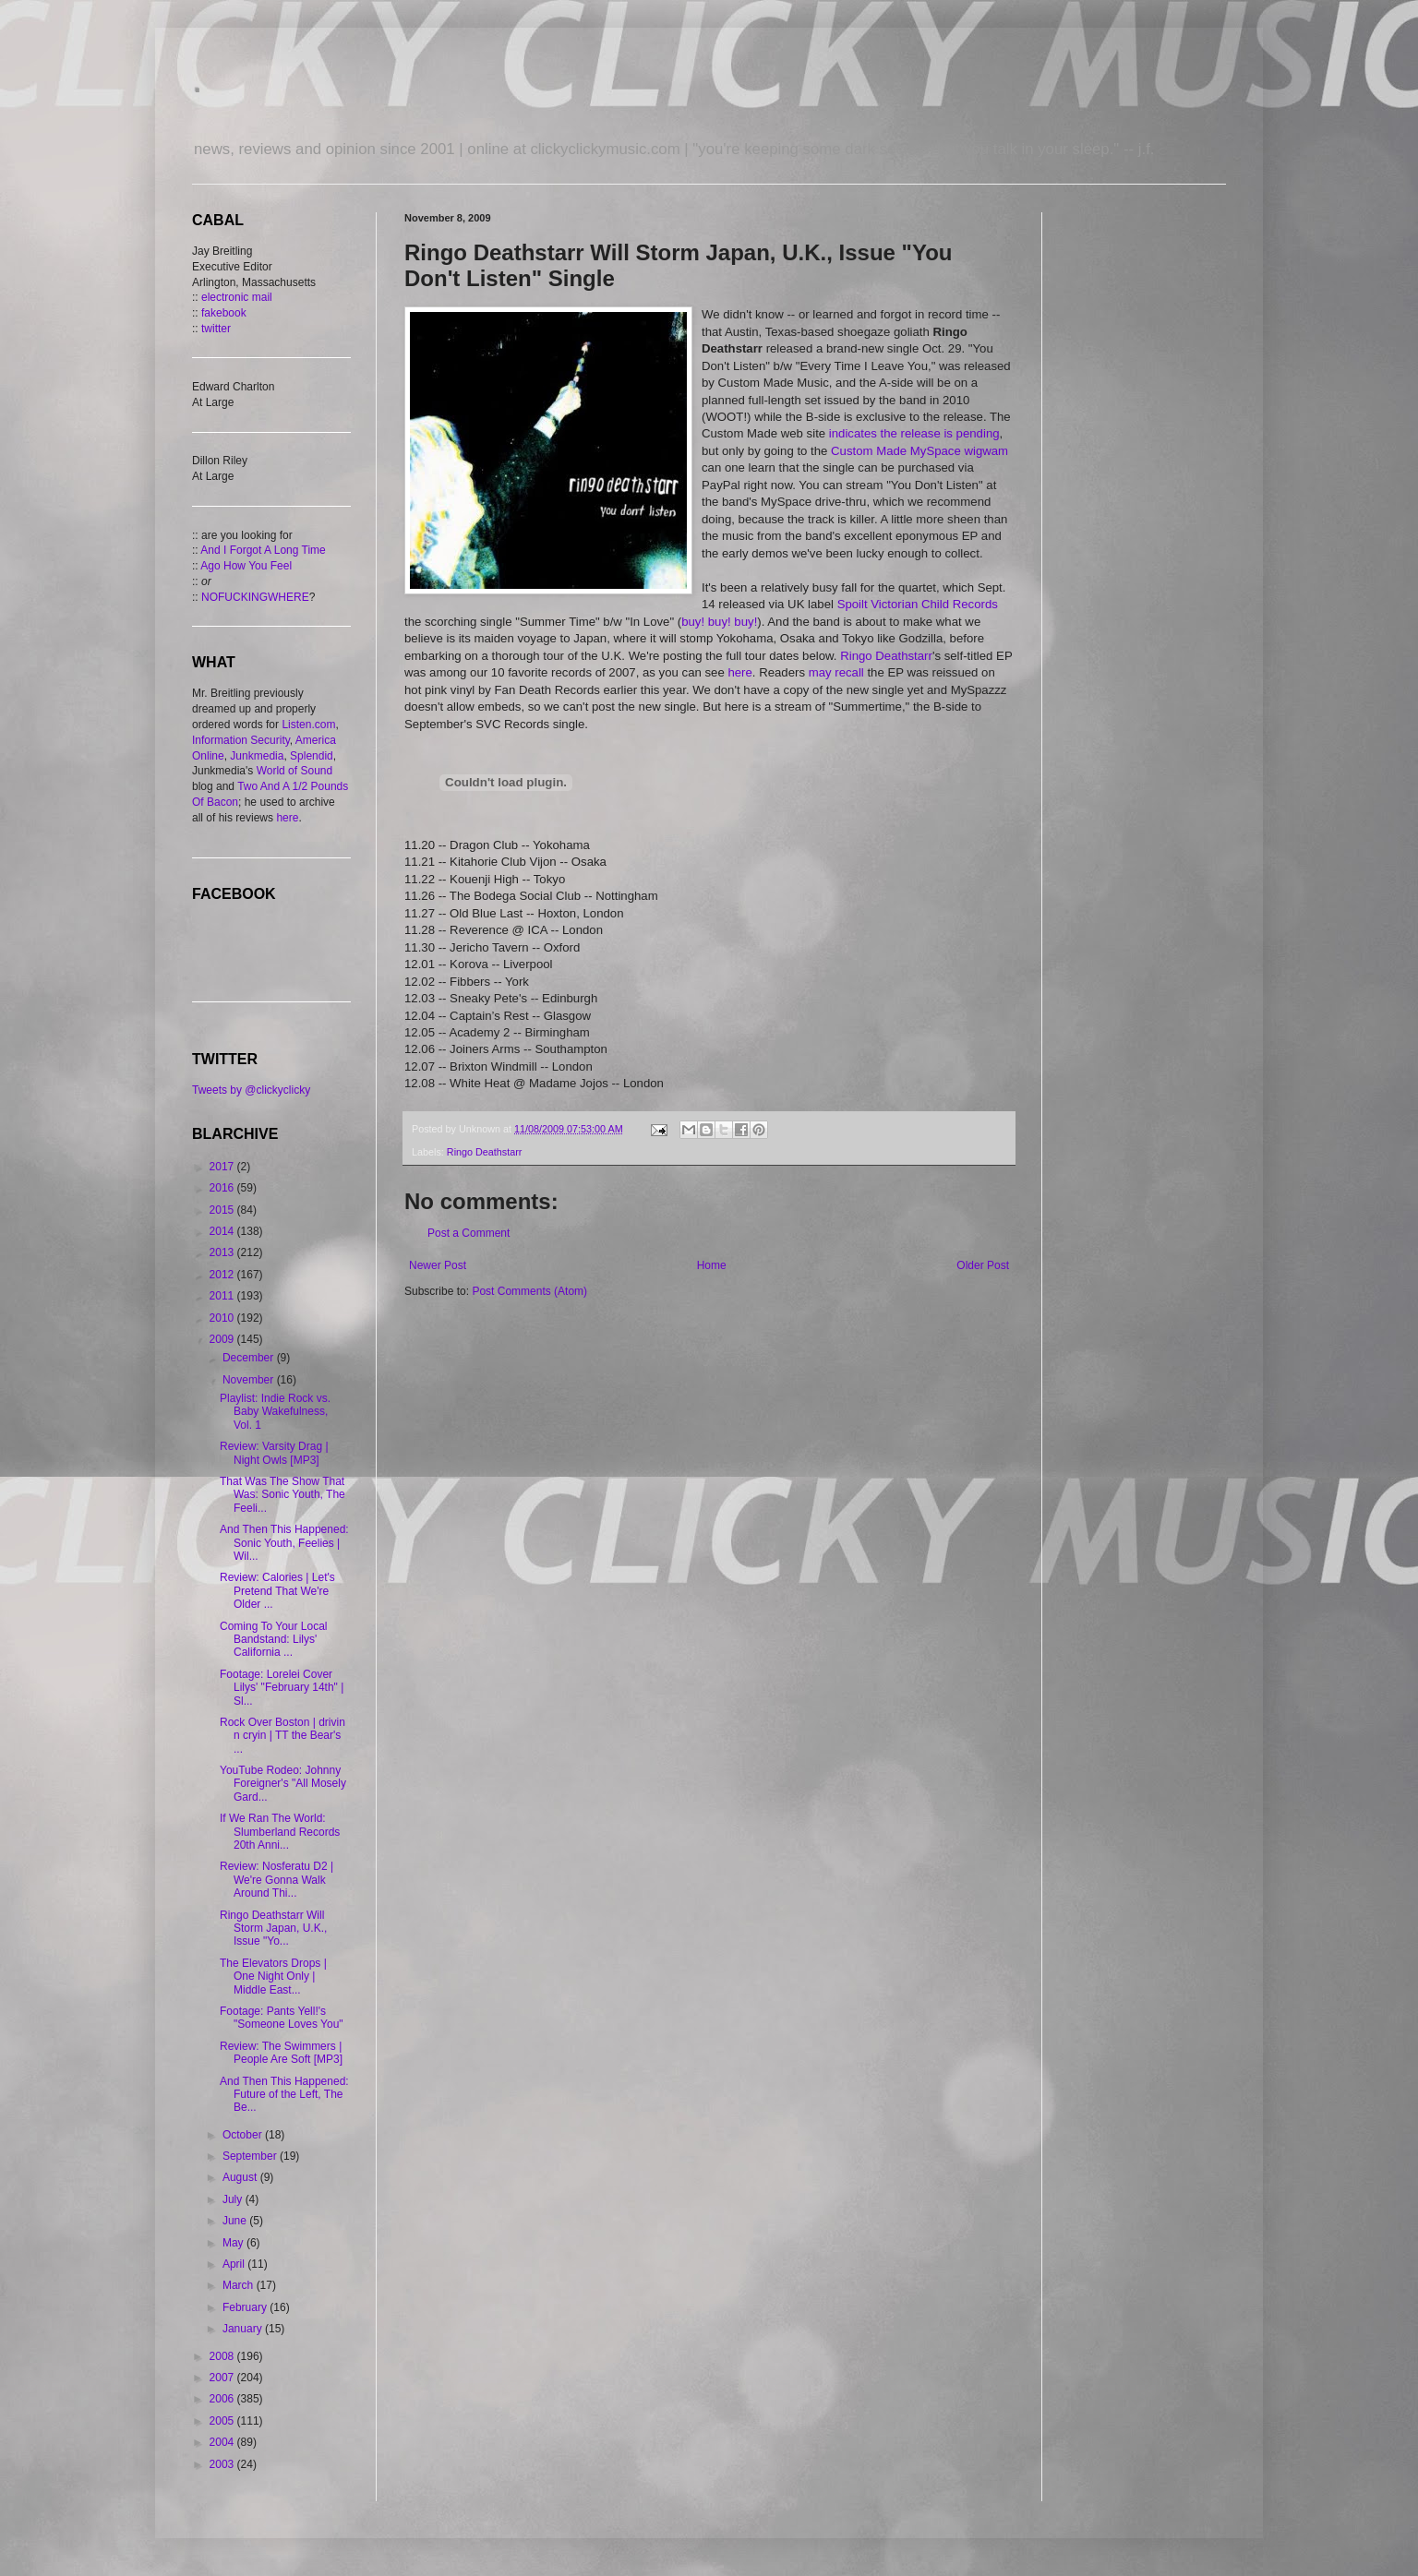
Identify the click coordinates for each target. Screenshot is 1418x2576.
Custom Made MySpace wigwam (919, 451)
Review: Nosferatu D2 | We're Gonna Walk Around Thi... (276, 1879)
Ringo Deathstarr (886, 656)
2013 (223, 1252)
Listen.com (308, 724)
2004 (223, 2442)
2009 (223, 1339)
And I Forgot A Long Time (262, 550)
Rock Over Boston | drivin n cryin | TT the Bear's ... (282, 1735)
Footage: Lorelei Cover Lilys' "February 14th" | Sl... (281, 1687)
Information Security (241, 740)
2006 (223, 2398)
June (235, 2220)
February (246, 2307)
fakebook (223, 312)
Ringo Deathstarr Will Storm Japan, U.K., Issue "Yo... (273, 1928)
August (241, 2177)
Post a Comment (468, 1233)
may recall (836, 672)
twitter (216, 328)
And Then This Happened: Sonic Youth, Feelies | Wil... (284, 1543)
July (234, 2199)
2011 (223, 1295)
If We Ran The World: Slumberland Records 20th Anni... (280, 1831)
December (249, 1357)
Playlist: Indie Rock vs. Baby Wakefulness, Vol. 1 (275, 1412)
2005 (223, 2420)
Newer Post (437, 1265)
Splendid (311, 755)
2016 (223, 1187)
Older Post (982, 1265)
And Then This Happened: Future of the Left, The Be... (284, 2095)
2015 (223, 1210)
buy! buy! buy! (719, 622)
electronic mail (236, 297)
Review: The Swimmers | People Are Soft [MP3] (281, 2053)
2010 (223, 1318)
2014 (223, 1231)
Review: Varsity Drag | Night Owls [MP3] (274, 1453)
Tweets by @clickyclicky (251, 1090)
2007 (223, 2377)
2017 (223, 1166)
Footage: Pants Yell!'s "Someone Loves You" (281, 2018)
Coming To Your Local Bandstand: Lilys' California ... (274, 1639)
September (251, 2156)
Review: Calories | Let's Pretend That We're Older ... (277, 1591)
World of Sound (295, 770)
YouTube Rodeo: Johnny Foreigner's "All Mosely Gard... (283, 1783)
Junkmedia (256, 755)
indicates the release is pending (914, 433)
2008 (223, 2356)
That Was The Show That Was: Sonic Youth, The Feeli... (282, 1495)
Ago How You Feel (246, 565)
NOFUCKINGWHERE (255, 597)
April (234, 2264)
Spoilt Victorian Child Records (917, 604)
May (234, 2242)
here (739, 672)
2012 (223, 1274)
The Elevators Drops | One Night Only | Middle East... (273, 1976)
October (243, 2134)
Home (712, 1265)
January (243, 2328)
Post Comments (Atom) (529, 1291)
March (239, 2285)
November (249, 1379)
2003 (223, 2464)
